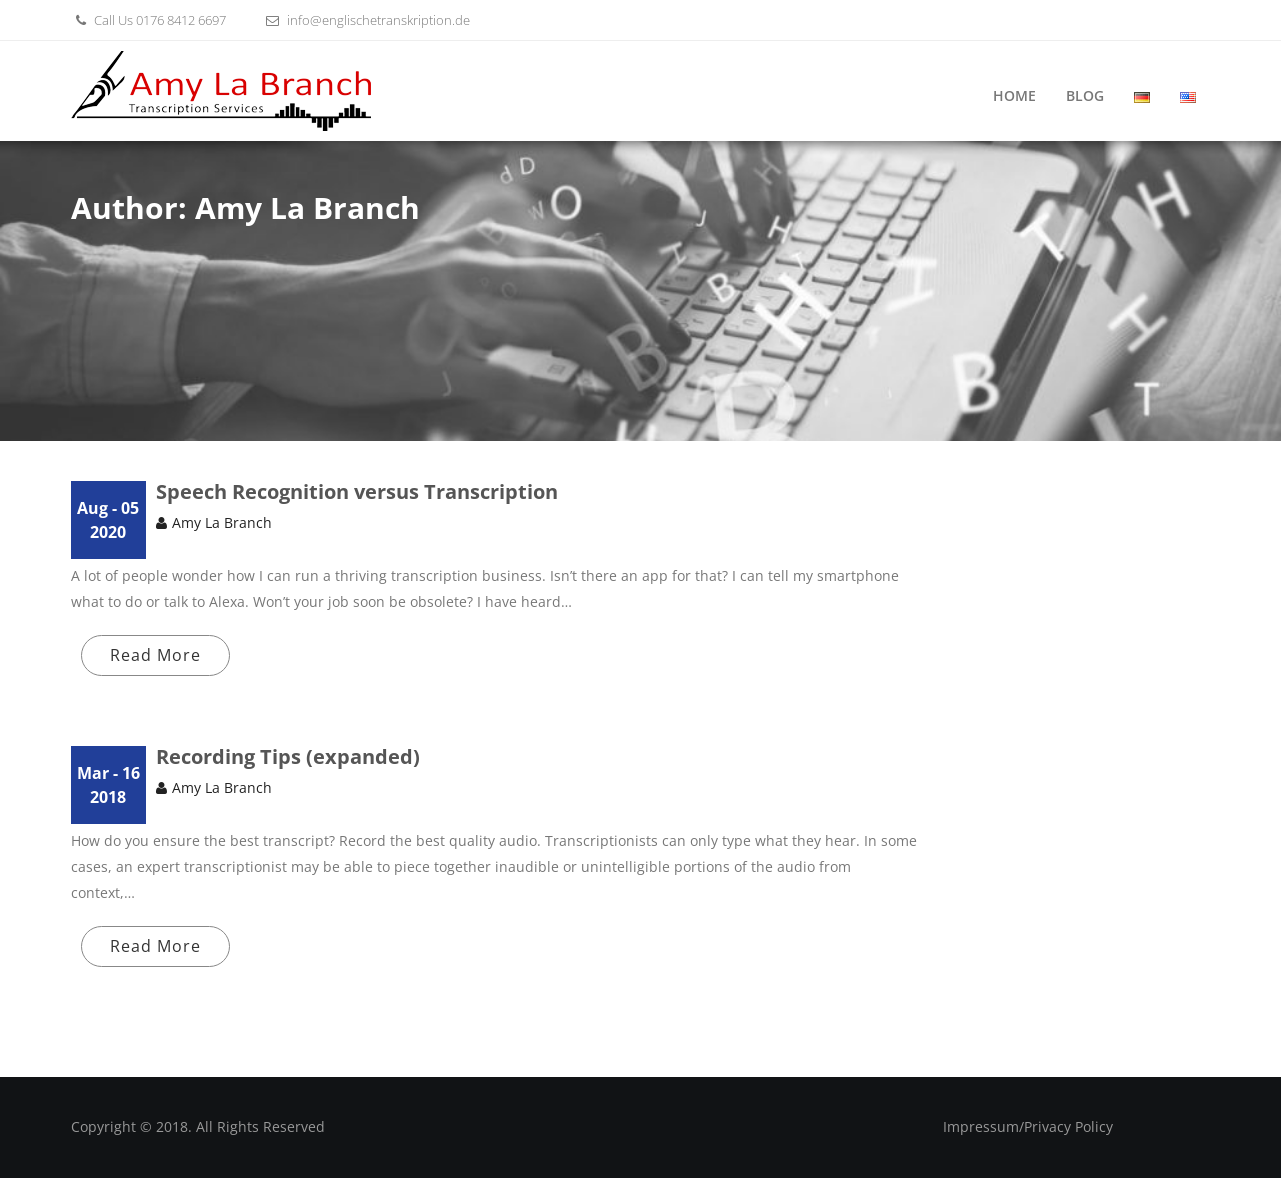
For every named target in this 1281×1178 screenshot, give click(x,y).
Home (1014, 95)
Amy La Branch (222, 522)
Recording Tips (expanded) (288, 756)
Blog (1085, 95)
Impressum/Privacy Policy (1028, 1126)
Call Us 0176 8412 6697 (148, 20)
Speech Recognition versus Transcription (357, 491)
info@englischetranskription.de (365, 20)
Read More (155, 655)
